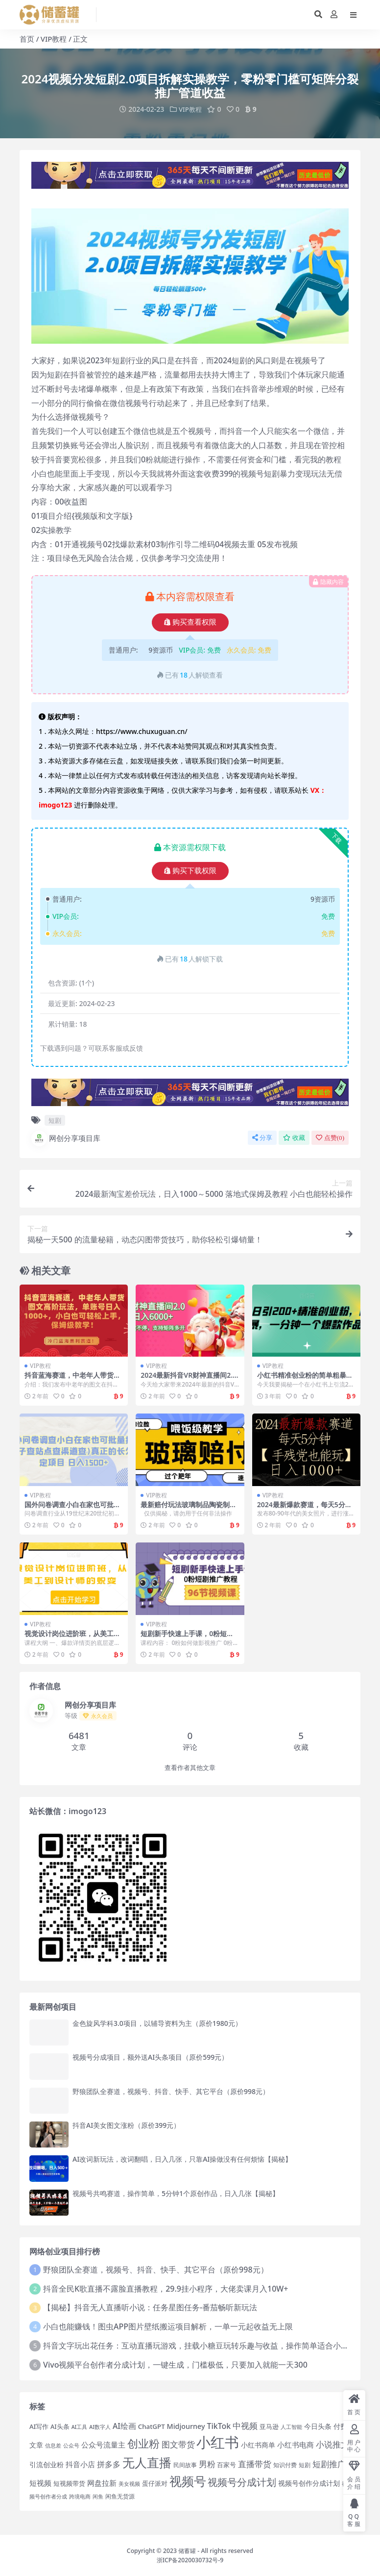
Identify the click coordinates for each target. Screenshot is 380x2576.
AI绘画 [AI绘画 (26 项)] (124, 2425)
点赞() (330, 1137)
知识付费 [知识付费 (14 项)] (285, 2465)
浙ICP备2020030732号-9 (190, 2559)
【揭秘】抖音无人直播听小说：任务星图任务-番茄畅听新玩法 (150, 2307)
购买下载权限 (190, 871)
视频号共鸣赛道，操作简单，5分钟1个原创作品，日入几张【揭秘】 (175, 2192)
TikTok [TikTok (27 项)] (219, 2425)
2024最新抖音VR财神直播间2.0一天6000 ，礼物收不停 (189, 1379)
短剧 (54, 1119)
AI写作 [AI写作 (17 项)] (38, 2426)
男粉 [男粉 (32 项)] (207, 2464)
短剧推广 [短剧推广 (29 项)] (329, 2464)
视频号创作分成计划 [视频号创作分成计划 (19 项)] (309, 2482)
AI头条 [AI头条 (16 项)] (60, 2426)
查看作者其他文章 (190, 1767)
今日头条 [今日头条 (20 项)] (318, 2425)
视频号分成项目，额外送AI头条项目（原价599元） (150, 2057)
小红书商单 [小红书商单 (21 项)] (258, 2445)
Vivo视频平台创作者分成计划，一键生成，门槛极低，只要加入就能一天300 (175, 2364)
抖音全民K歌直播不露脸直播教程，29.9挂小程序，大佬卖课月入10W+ (165, 2288)
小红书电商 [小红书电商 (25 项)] (295, 2445)
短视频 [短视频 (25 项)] (40, 2482)
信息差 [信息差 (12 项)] (53, 2445)
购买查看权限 (190, 622)
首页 (27, 39)
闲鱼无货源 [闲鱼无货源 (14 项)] (120, 2496)
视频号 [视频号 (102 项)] (187, 2480)
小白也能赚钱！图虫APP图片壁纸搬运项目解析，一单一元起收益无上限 (168, 2326)
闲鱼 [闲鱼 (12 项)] (98, 2496)
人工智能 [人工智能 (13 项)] (291, 2426)
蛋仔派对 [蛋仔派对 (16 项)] (154, 2483)
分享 (262, 1137)
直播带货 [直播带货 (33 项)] (254, 2464)
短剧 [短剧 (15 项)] (304, 2465)
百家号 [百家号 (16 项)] (226, 2465)
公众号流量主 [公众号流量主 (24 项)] (103, 2445)
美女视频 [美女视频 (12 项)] (129, 2483)
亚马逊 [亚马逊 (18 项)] (269, 2426)
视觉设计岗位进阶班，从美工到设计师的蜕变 (72, 1637)
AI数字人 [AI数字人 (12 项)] (100, 2426)
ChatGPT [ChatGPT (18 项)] (151, 2426)
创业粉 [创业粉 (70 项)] (143, 2443)
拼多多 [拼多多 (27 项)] (108, 2464)
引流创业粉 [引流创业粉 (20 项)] (46, 2464)
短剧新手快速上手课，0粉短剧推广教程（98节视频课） (187, 1637)
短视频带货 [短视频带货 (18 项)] (69, 2482)
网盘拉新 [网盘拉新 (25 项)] (102, 2482)
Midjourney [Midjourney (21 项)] (186, 2425)
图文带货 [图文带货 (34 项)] (178, 2444)
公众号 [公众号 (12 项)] (71, 2445)
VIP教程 (54, 39)
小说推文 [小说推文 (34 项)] (332, 2444)
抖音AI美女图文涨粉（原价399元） (126, 2124)
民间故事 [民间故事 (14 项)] (185, 2465)
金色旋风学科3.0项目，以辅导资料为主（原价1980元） (157, 2022)
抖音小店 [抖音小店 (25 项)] (80, 2464)
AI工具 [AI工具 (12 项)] (79, 2426)
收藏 (294, 1137)
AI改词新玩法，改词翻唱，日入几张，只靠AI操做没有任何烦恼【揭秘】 (182, 2159)
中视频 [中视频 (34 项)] (245, 2425)
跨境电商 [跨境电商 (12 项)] (80, 2496)
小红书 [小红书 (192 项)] (217, 2442)
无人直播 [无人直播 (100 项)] (146, 2462)
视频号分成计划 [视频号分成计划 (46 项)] (242, 2481)
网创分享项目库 (65, 1138)
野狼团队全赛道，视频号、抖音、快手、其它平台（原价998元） (170, 2091)
